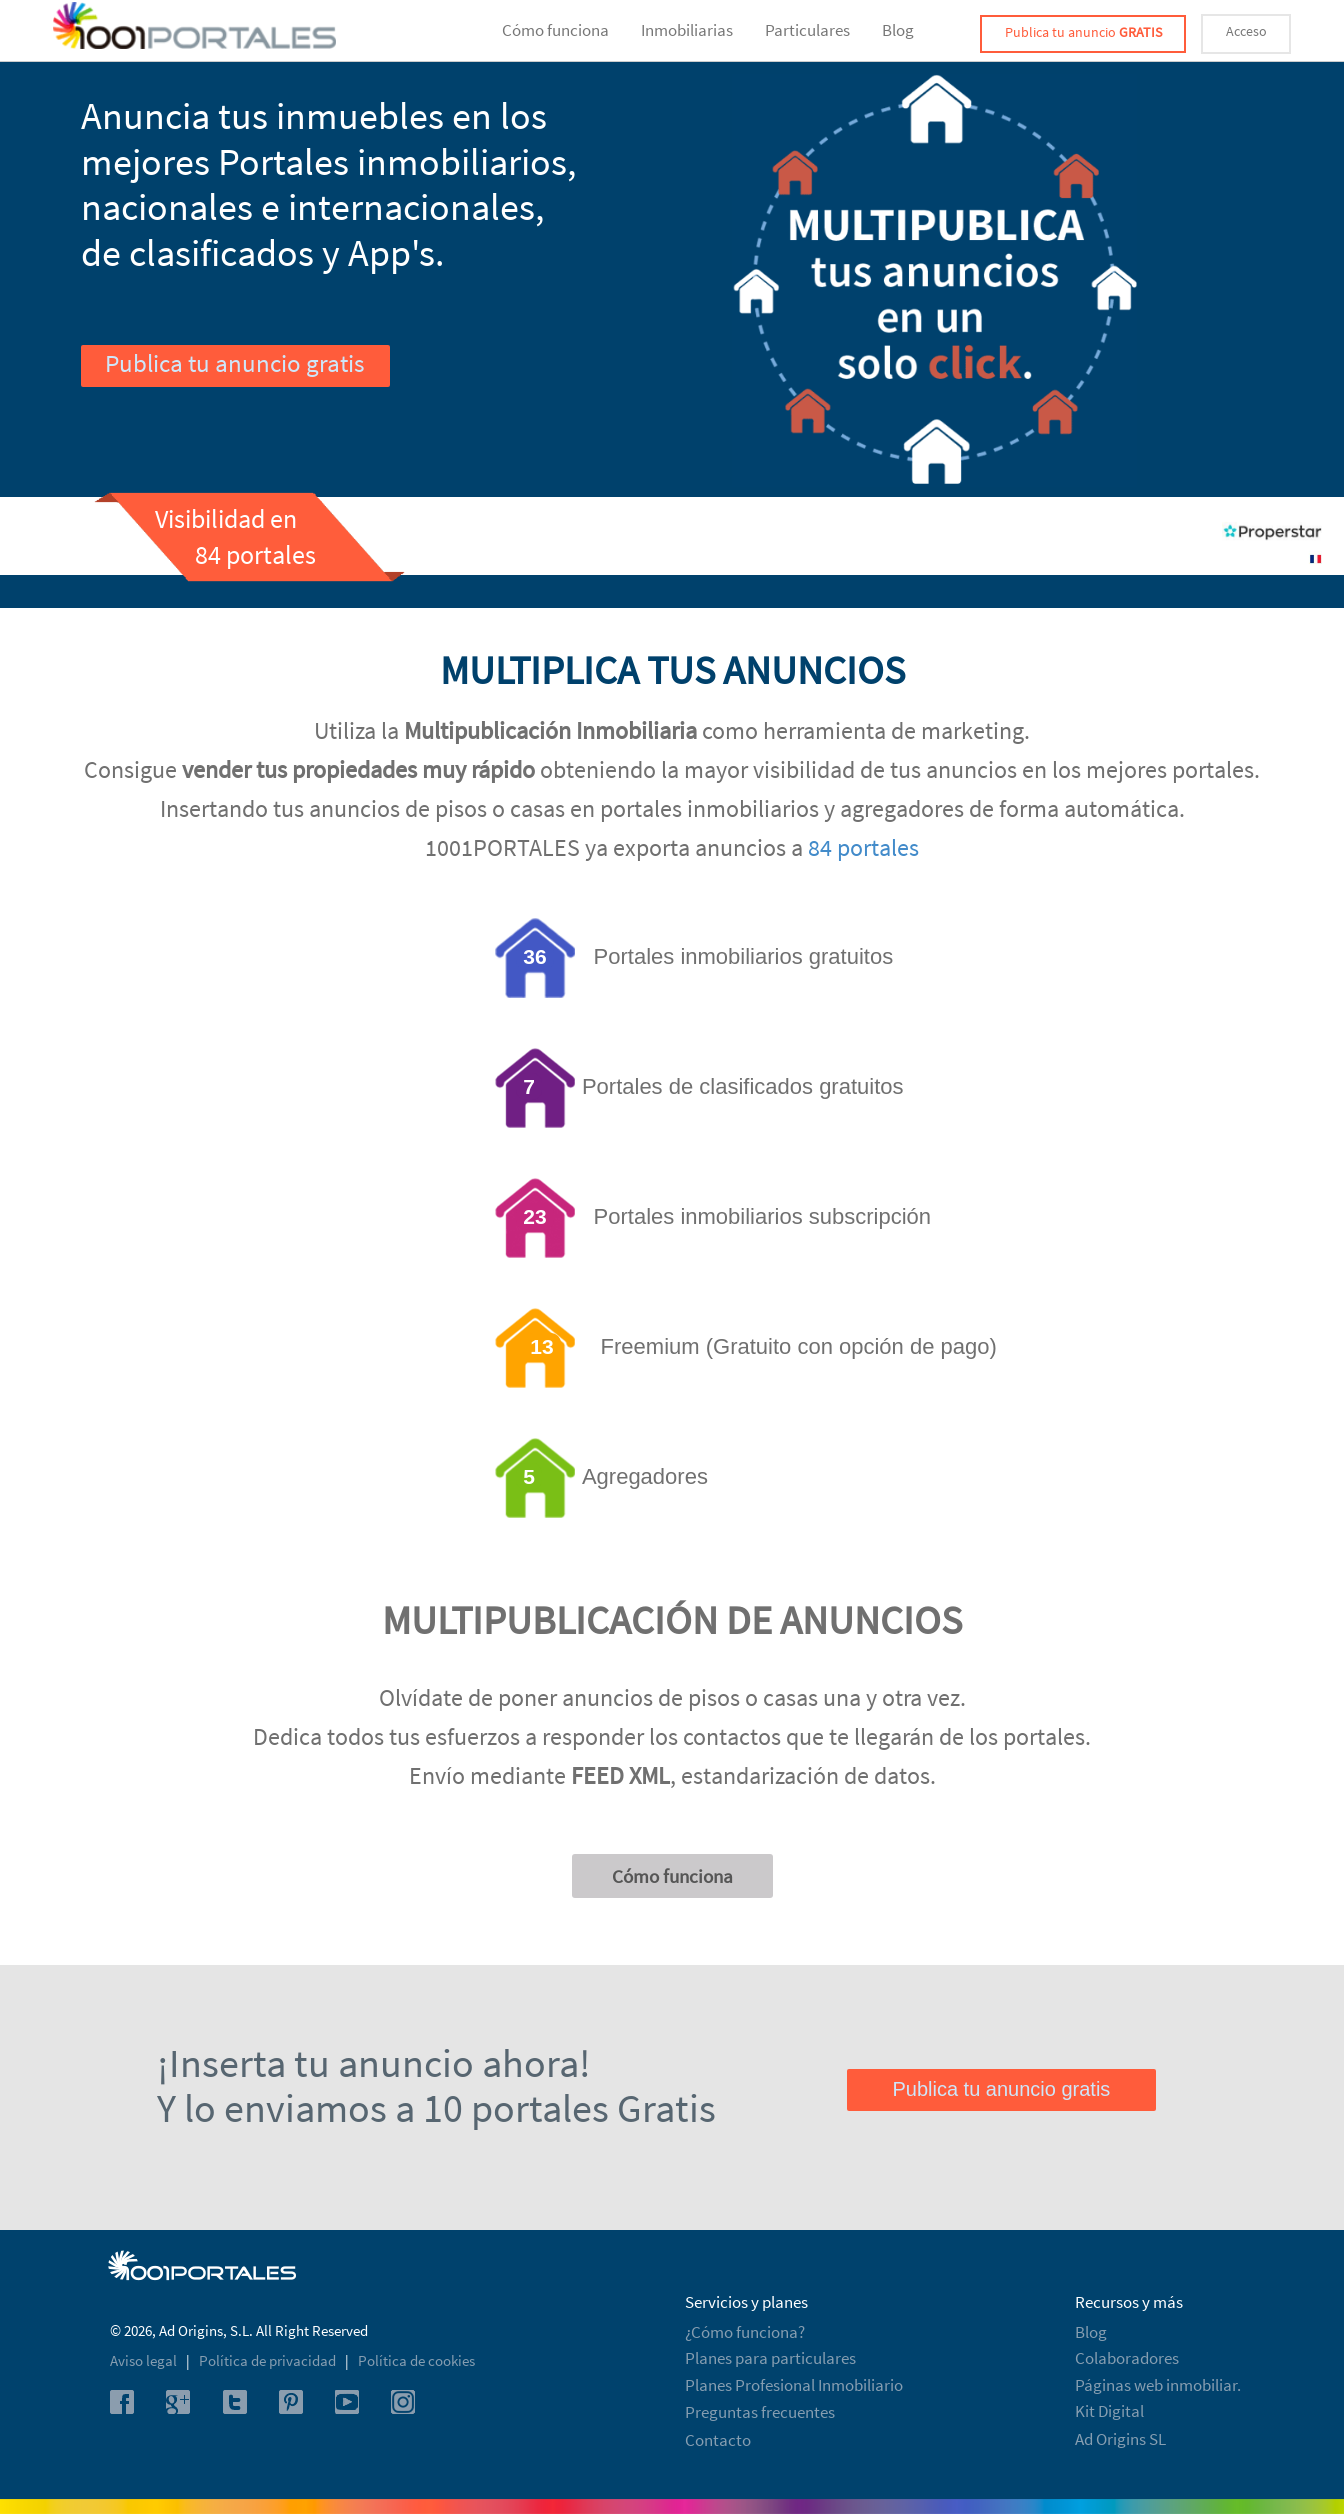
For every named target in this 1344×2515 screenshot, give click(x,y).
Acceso (1246, 31)
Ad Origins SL (1120, 2439)
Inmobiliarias (687, 30)
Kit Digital (1109, 2411)
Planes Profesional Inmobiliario (794, 2385)
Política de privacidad (269, 2360)
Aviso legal (145, 2360)
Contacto (718, 2440)
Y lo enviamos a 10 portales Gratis (436, 2108)
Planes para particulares (770, 2358)
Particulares (807, 30)
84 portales (863, 847)
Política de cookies (416, 2360)
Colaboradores (1127, 2358)
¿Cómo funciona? (745, 2332)
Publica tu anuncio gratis (234, 363)
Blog (898, 30)
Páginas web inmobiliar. (1158, 2385)
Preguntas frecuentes (760, 2412)
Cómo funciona (555, 30)
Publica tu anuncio (1083, 32)
